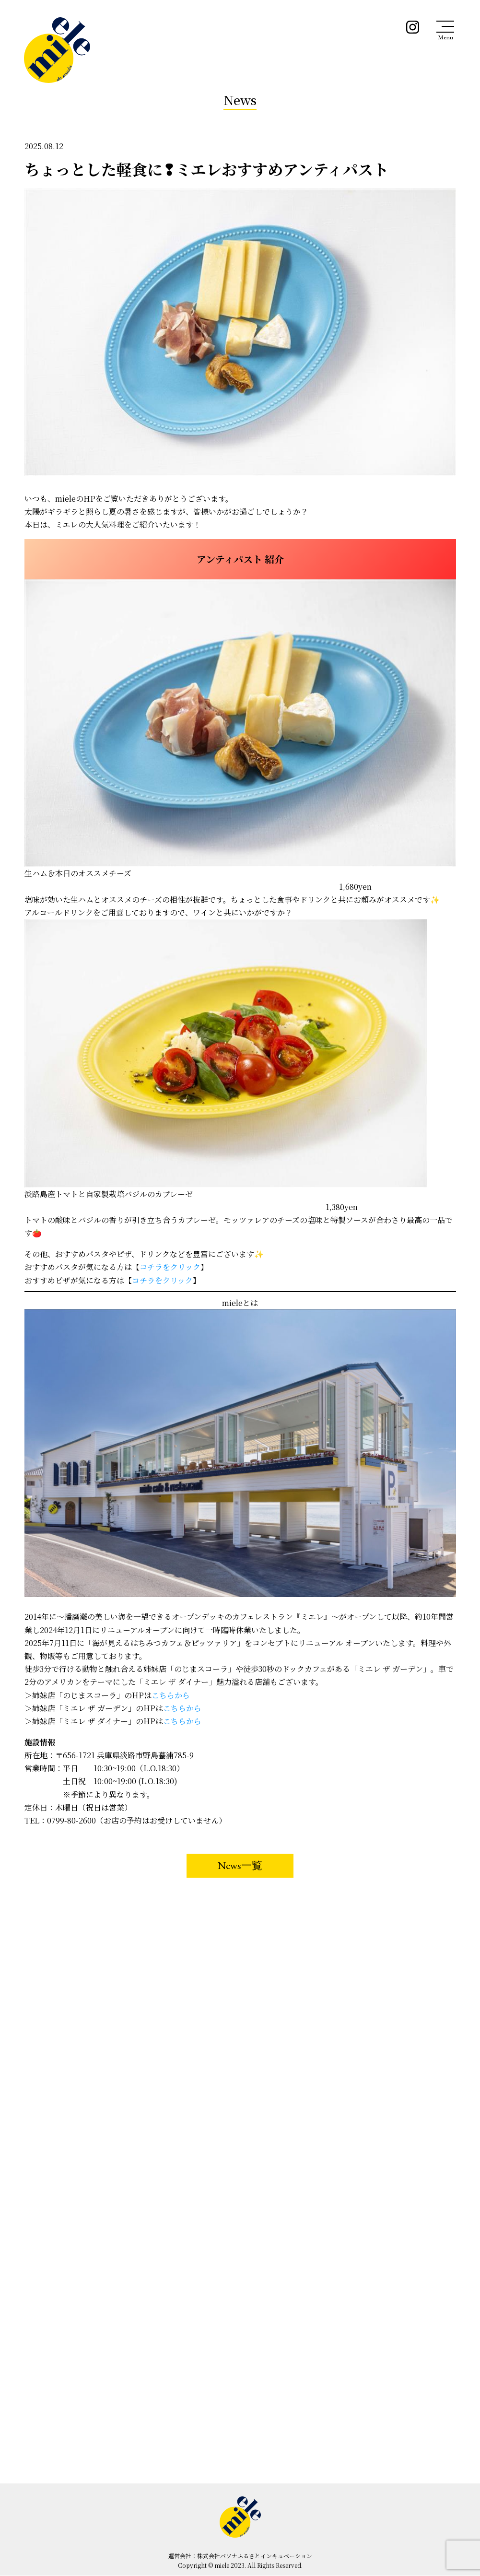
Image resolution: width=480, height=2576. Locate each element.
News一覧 (240, 1865)
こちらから (171, 1695)
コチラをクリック (170, 1266)
